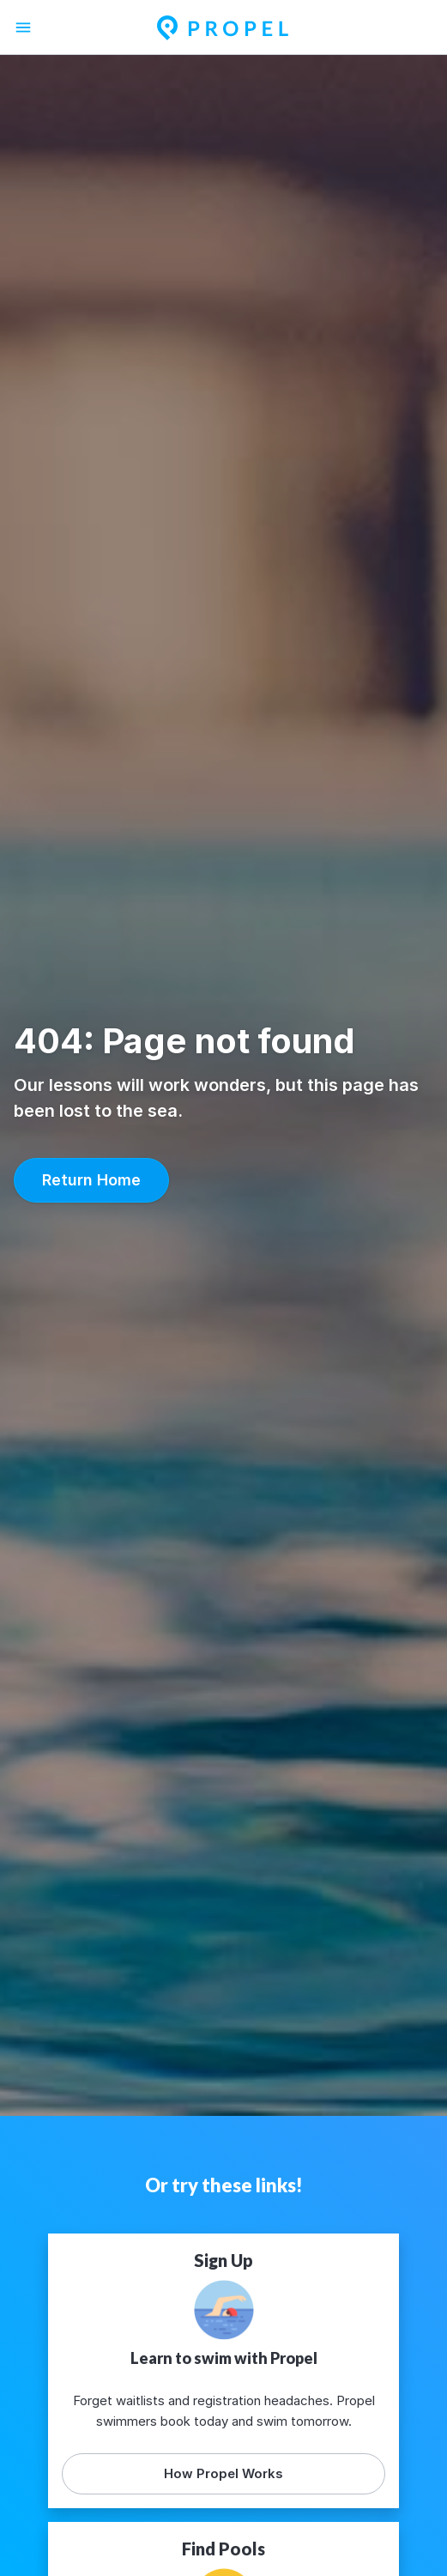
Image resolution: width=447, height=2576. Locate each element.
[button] (91, 1180)
